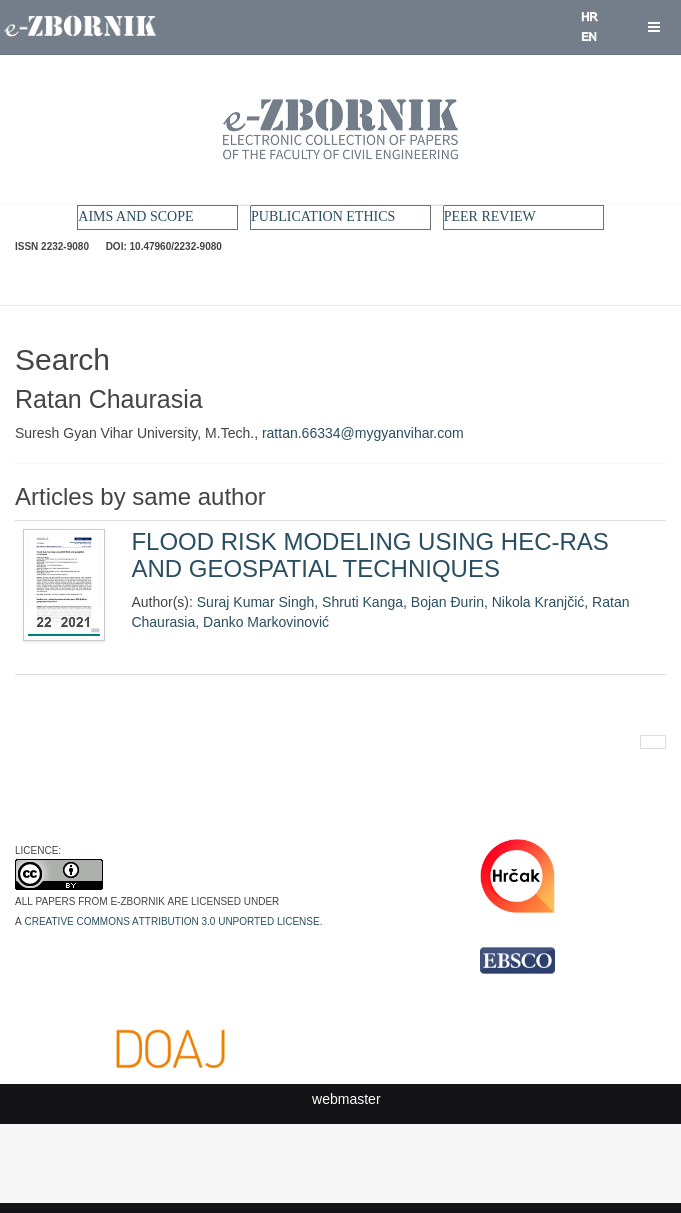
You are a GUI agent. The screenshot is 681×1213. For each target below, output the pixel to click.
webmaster (346, 1099)
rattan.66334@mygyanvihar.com (363, 433)
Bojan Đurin (447, 602)
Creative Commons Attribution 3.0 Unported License (171, 920)
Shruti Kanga (362, 602)
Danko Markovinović (266, 622)
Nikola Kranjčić (538, 602)
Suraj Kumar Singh (256, 602)
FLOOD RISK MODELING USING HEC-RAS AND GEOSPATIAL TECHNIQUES (369, 554)
